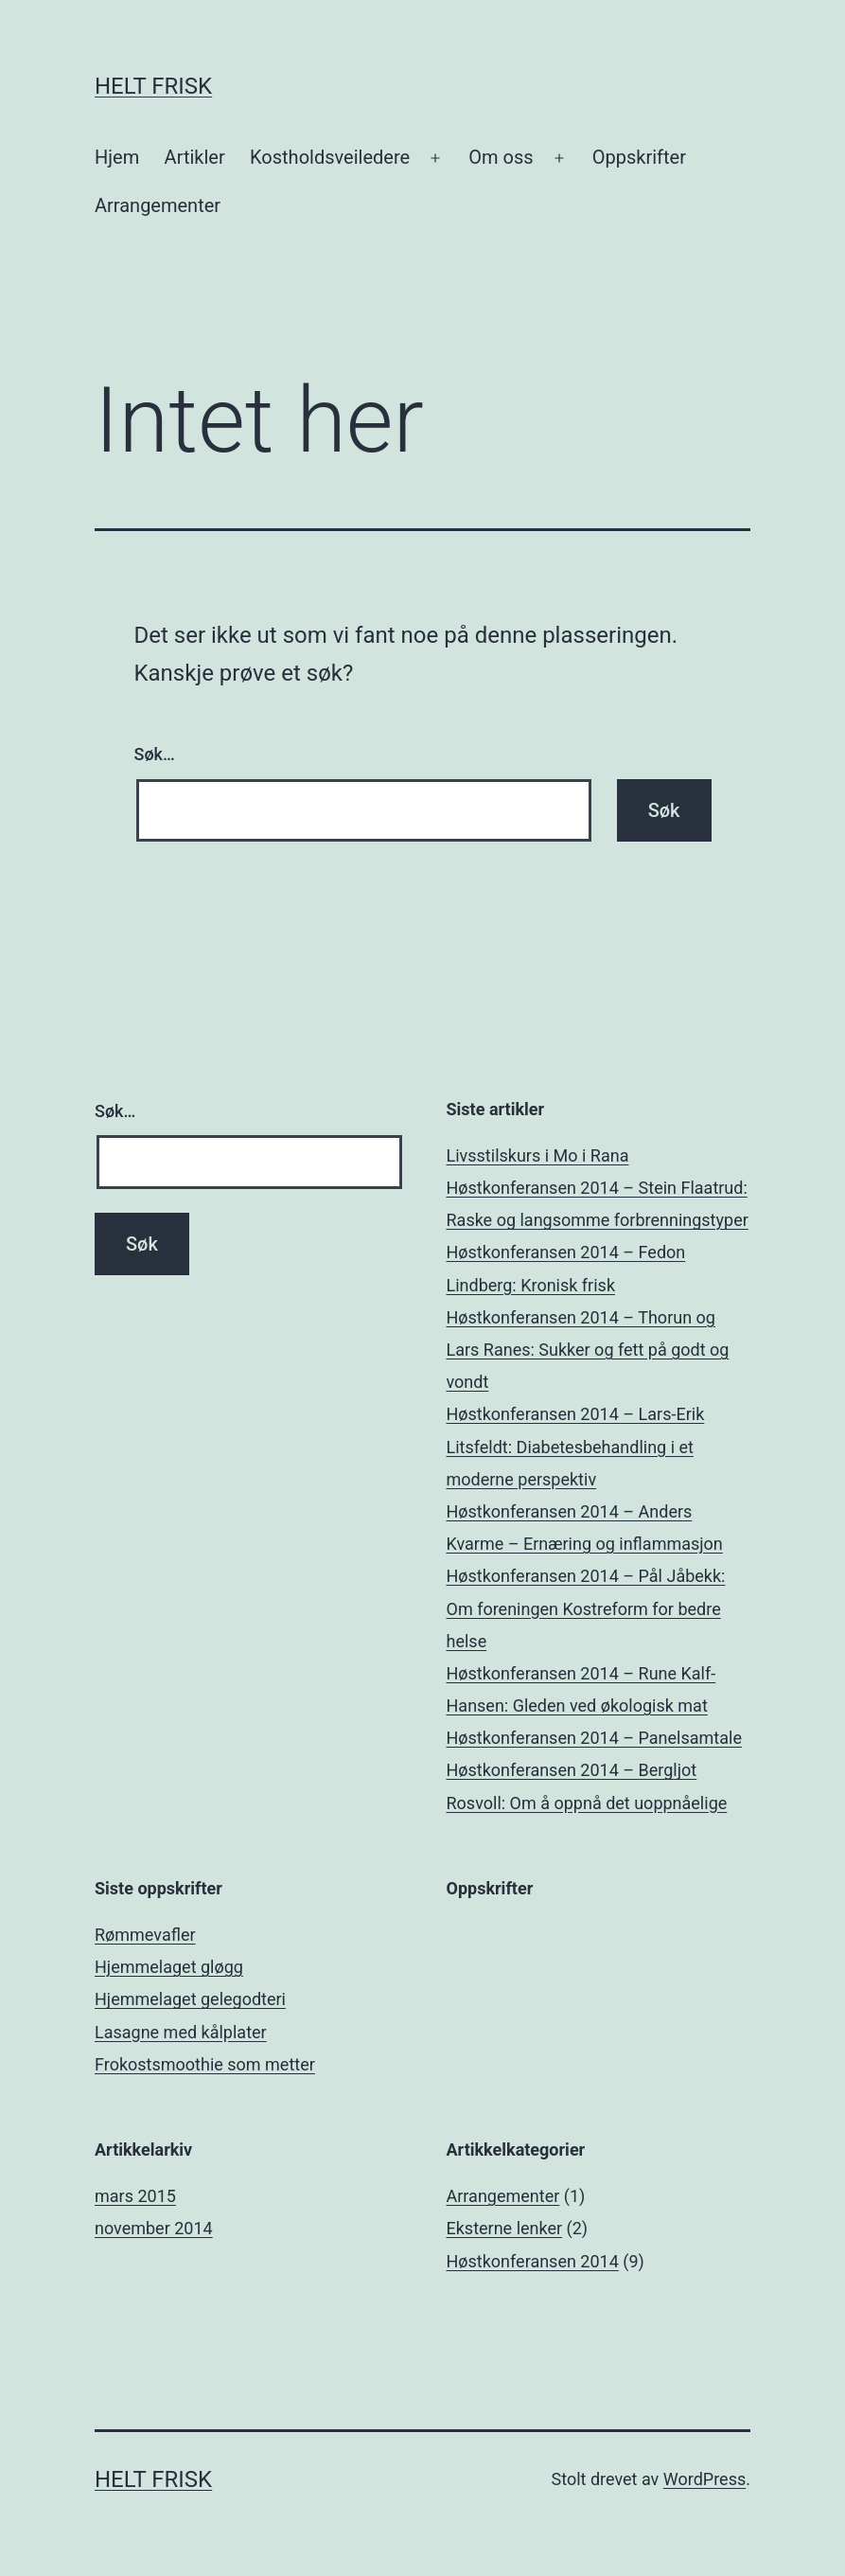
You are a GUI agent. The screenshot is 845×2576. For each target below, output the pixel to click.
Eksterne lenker (505, 2228)
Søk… (154, 754)
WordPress (704, 2479)
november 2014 (154, 2228)
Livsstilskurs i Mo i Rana (538, 1155)
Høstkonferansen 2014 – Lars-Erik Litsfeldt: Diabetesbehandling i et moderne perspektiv (576, 1446)
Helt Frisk (153, 86)
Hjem (117, 157)
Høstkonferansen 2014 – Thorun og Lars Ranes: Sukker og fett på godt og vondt (588, 1349)
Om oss (500, 157)
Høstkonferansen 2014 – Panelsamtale (594, 1738)
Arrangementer (157, 205)
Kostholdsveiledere (330, 157)
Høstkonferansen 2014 (533, 2261)
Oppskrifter (639, 157)
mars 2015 (135, 2196)
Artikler (195, 157)
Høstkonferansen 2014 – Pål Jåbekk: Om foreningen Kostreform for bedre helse (586, 1608)
